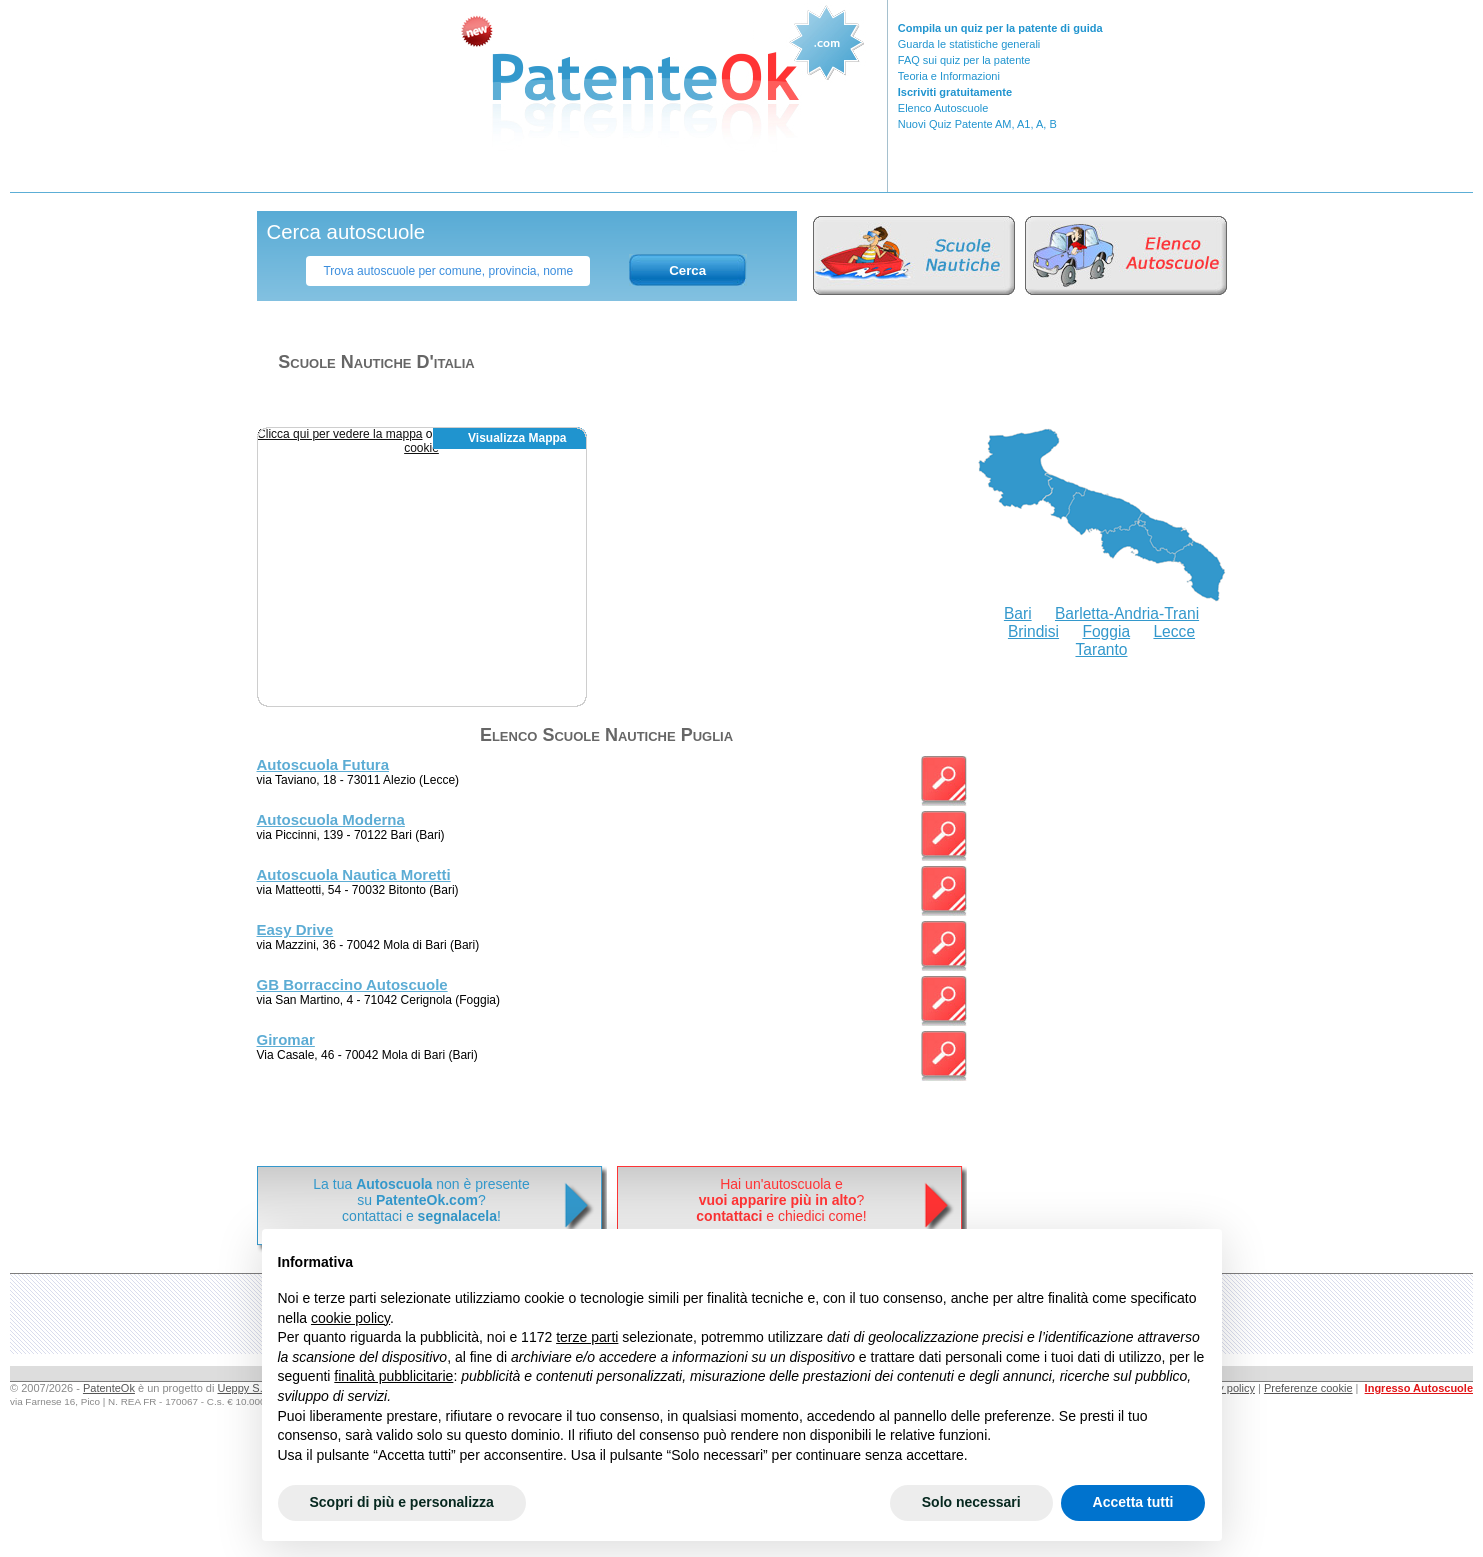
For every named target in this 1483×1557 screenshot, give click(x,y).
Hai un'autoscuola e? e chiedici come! (781, 1200)
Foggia (1106, 631)
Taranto (1101, 649)
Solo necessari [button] (971, 1502)
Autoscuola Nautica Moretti (354, 874)
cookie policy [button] (350, 1318)
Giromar (286, 1039)
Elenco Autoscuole (943, 108)
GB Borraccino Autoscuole (352, 984)
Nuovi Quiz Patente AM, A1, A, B (977, 124)
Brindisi (1033, 631)
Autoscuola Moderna (331, 819)
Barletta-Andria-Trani (1127, 613)
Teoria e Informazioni (949, 76)
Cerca (687, 270)
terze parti (587, 1337)
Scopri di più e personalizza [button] (402, 1502)
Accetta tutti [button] (1133, 1502)
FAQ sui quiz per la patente (964, 60)
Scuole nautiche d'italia (376, 362)
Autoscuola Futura (323, 764)
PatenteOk (109, 1388)
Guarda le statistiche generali (969, 44)
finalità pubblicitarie (393, 1376)
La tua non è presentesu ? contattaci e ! (421, 1200)
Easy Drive (295, 929)
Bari (1018, 613)
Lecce (1174, 631)
